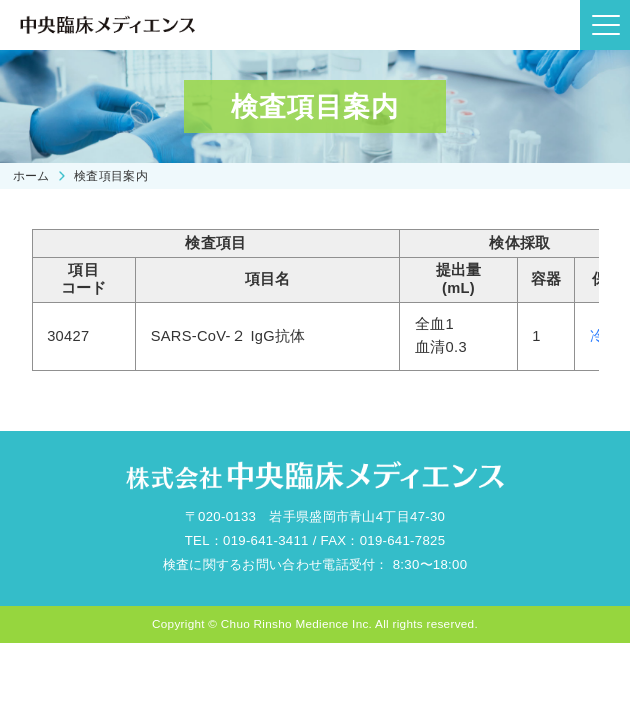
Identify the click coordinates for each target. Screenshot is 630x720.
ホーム (31, 175)
